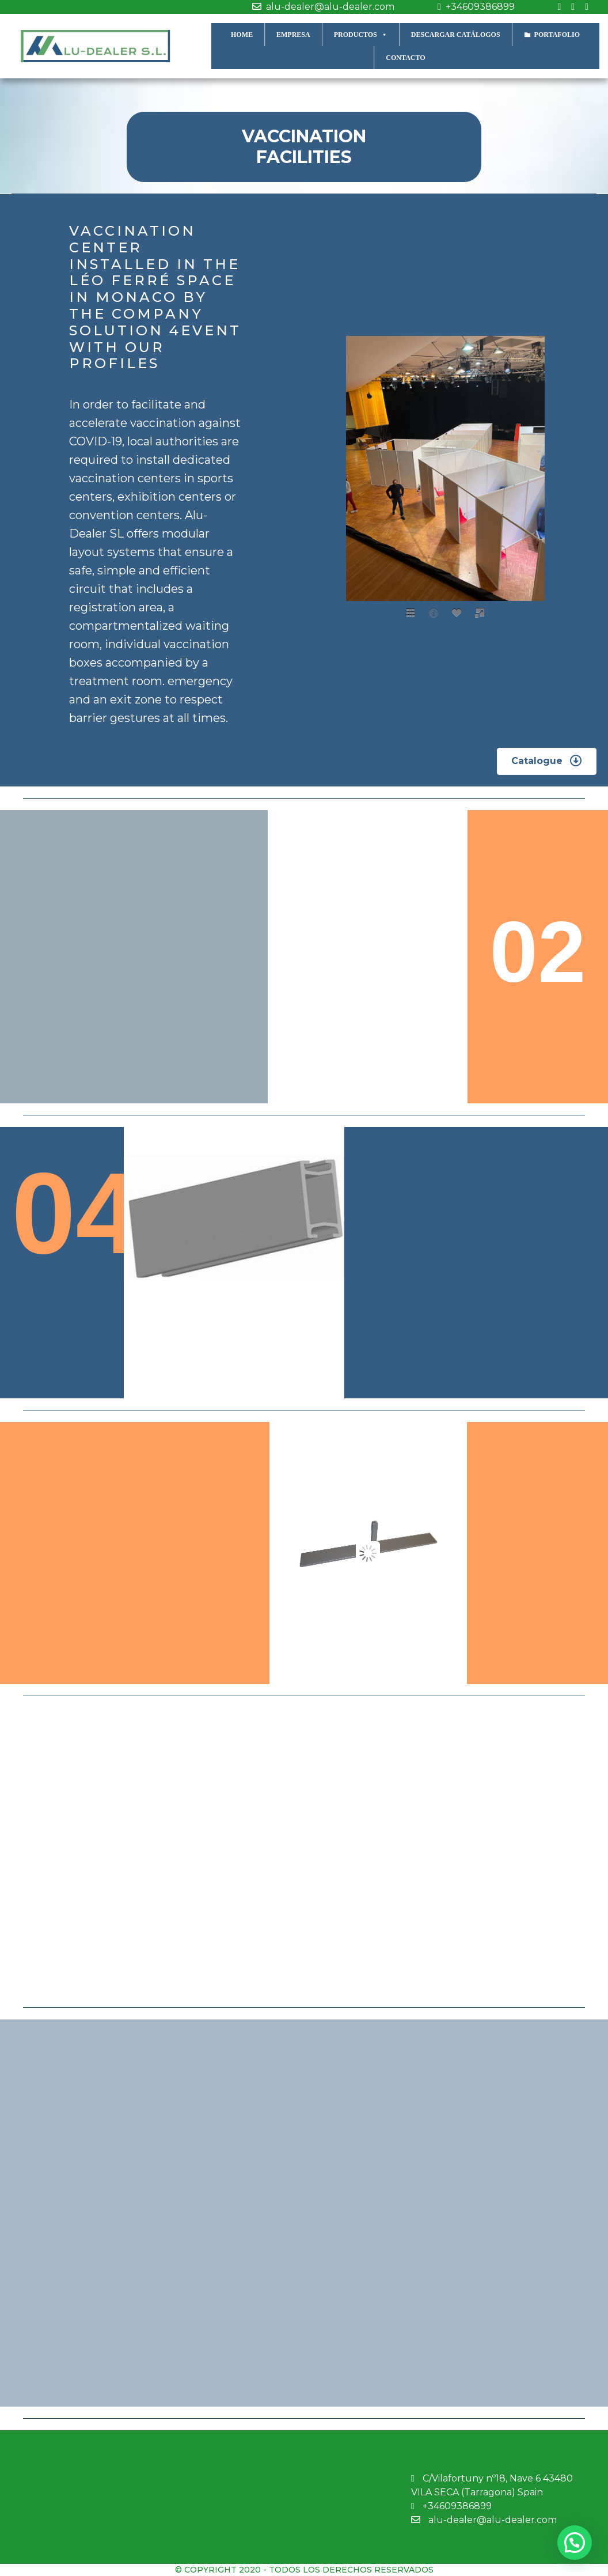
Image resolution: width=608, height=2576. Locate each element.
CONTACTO (405, 58)
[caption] (433, 612)
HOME (242, 35)
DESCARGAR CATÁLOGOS (455, 35)
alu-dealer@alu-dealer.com (320, 6)
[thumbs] (410, 612)
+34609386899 (473, 6)
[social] (456, 612)
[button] (546, 761)
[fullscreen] (479, 612)
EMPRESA (293, 35)
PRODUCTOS (360, 34)
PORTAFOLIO (557, 35)
